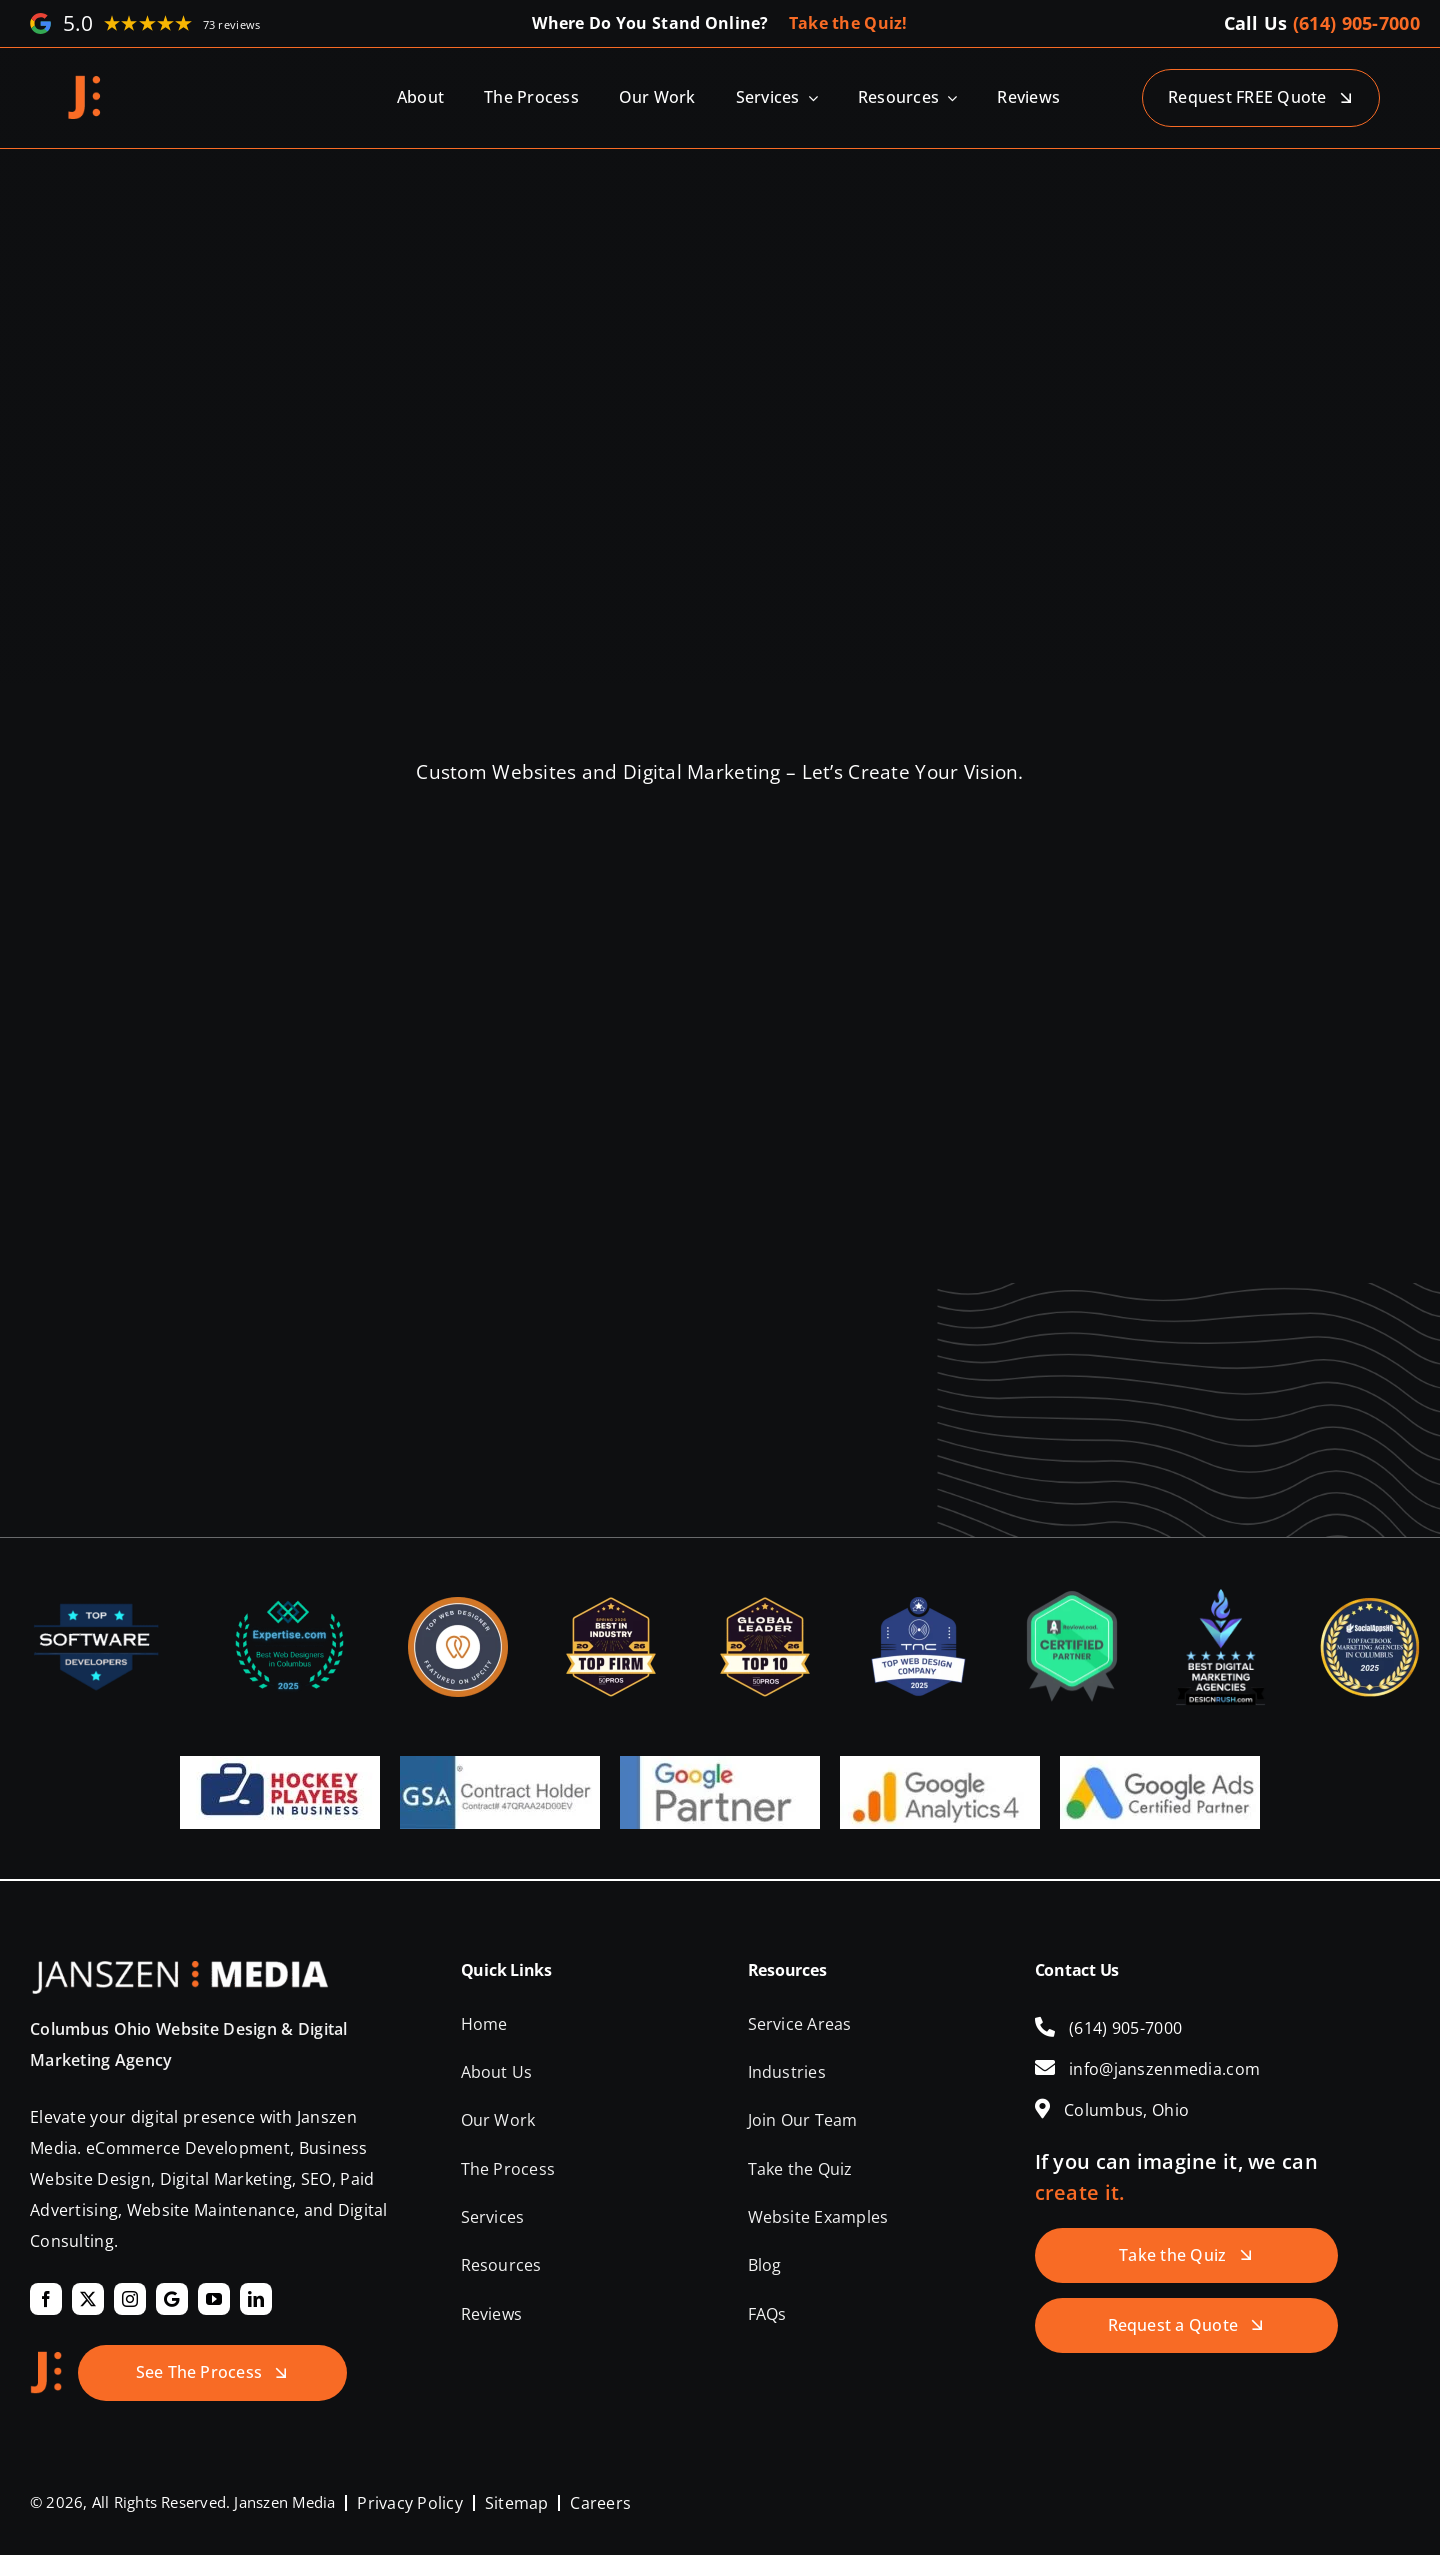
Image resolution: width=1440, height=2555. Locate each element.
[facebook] (46, 2299)
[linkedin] (256, 2299)
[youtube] (214, 2299)
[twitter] (88, 2299)
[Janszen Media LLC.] (85, 82)
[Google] (172, 2299)
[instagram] (130, 2299)
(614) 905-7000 (1356, 23)
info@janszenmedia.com (1164, 2069)
